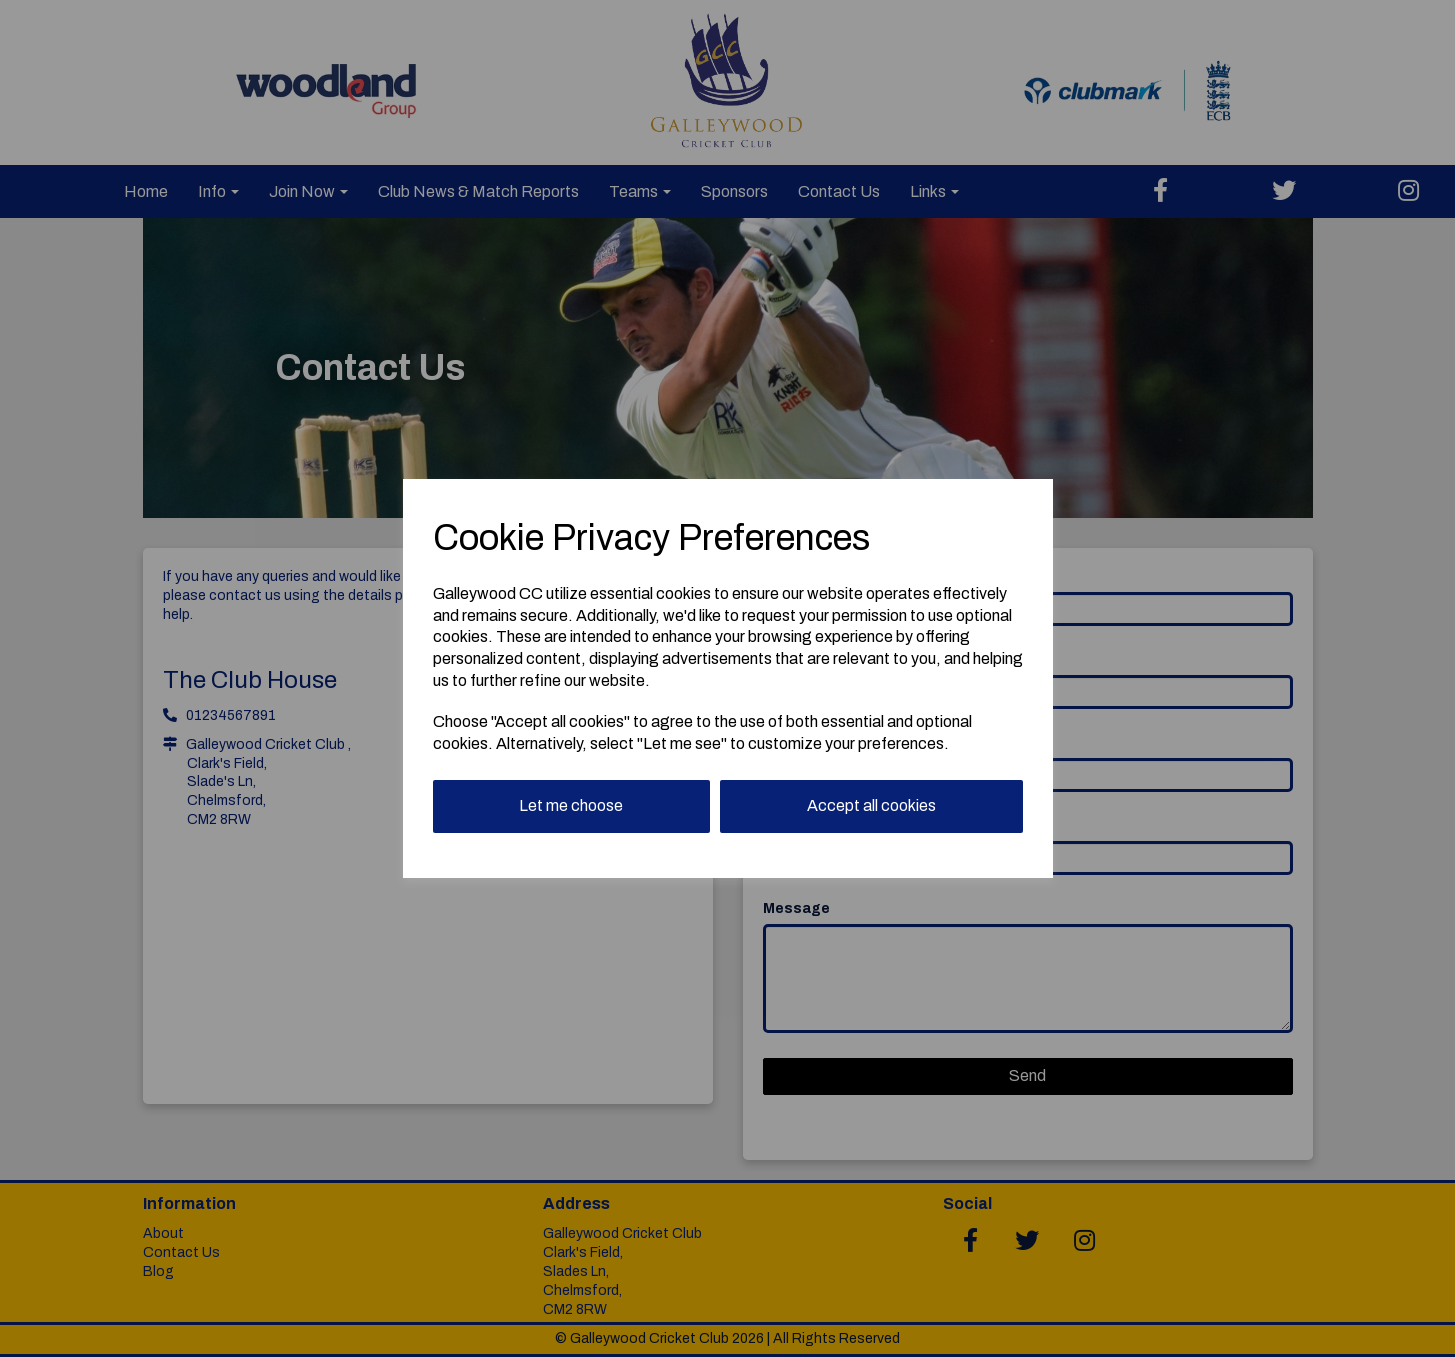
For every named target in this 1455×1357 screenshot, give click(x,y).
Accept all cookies (871, 805)
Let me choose (571, 805)
